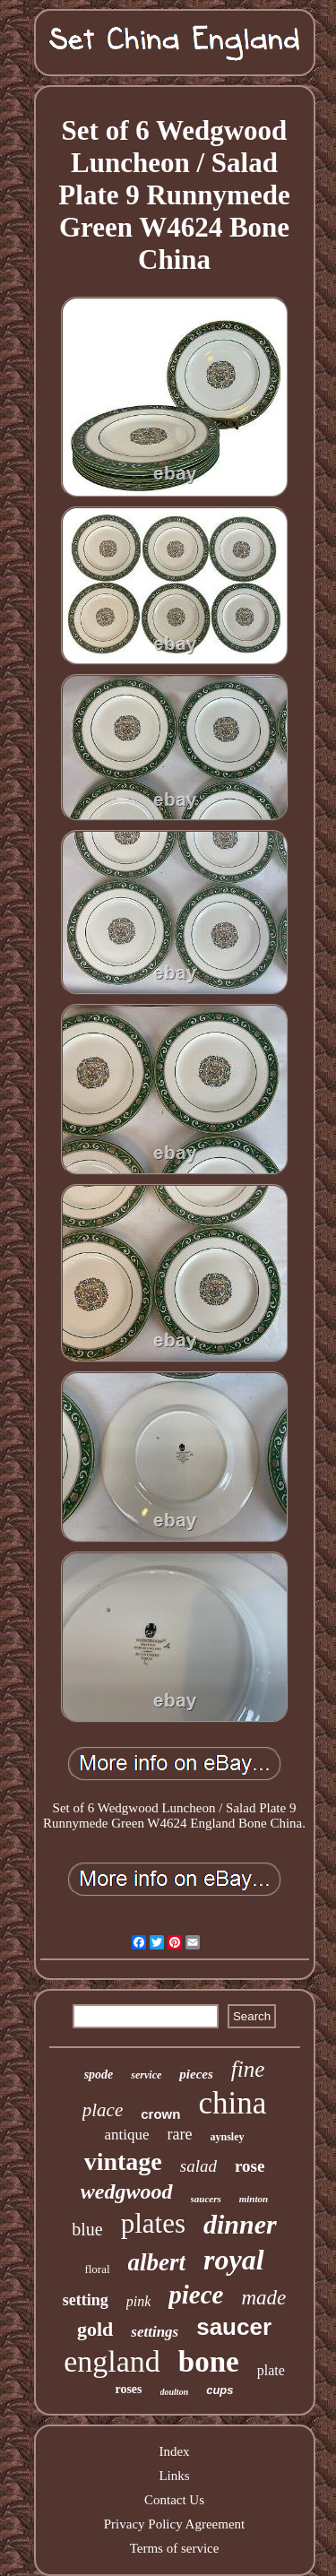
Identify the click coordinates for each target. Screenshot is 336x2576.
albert (157, 2262)
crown (160, 2114)
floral (96, 2269)
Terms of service (175, 2548)
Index (174, 2451)
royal (233, 2259)
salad (198, 2166)
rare (180, 2134)
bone (208, 2362)
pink (138, 2301)
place (102, 2110)
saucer (233, 2326)
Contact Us (174, 2500)
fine (248, 2069)
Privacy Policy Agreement (174, 2524)
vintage (123, 2161)
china (232, 2103)
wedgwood (127, 2191)
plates (153, 2223)
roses (128, 2389)
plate (271, 2370)
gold (95, 2329)
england (112, 2361)
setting (85, 2300)
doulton (174, 2392)
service (146, 2075)
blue (87, 2229)
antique (126, 2134)
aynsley (228, 2137)
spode (99, 2074)
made (263, 2297)
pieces (195, 2074)
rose (249, 2166)
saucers (206, 2198)
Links (174, 2475)
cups (219, 2390)
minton (253, 2198)
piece (195, 2294)
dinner (240, 2224)
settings (154, 2331)
